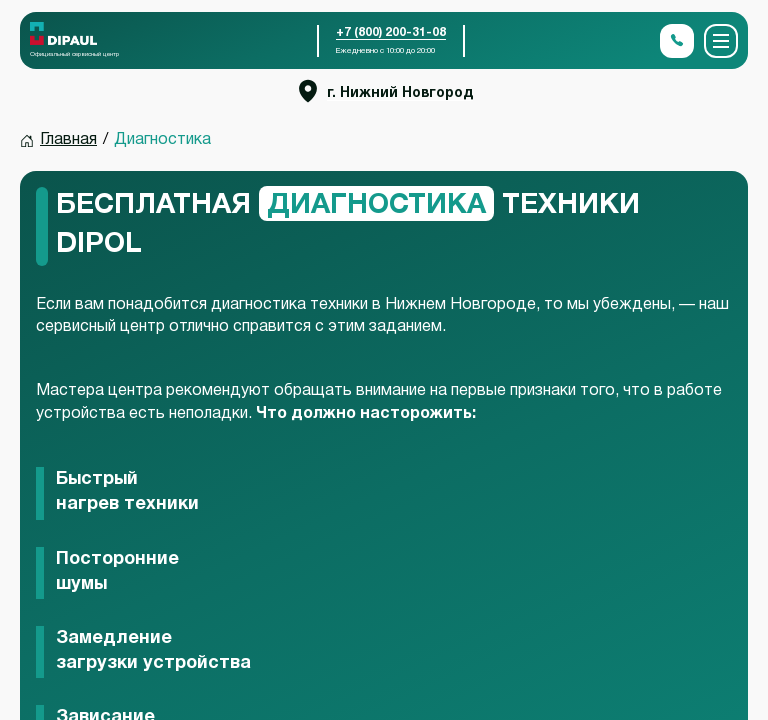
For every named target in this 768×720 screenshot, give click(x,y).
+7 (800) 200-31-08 (391, 32)
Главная (68, 140)
